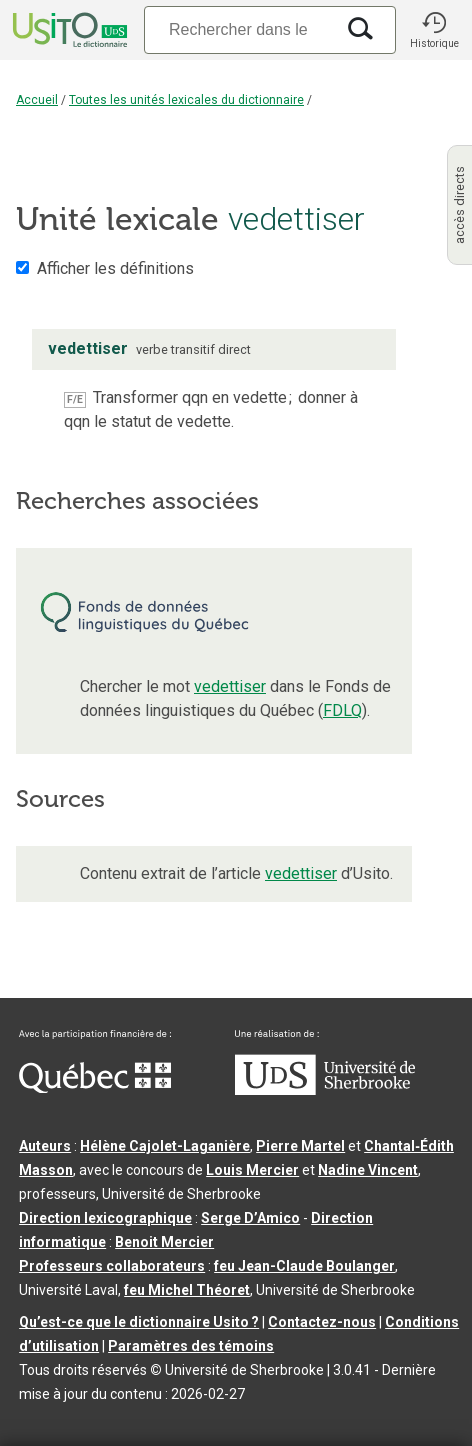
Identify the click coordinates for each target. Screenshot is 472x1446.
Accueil (37, 100)
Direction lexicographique (105, 1218)
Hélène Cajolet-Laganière (165, 1146)
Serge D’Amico (250, 1218)
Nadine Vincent (368, 1170)
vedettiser (230, 686)
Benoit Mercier (164, 1242)
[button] (434, 30)
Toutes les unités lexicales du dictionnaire (186, 100)
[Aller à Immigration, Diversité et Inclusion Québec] (95, 1088)
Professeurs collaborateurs (112, 1266)
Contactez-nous (322, 1322)
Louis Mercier (252, 1170)
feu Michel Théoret (187, 1290)
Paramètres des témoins (191, 1346)
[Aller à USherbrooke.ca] (325, 1090)
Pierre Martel (300, 1146)
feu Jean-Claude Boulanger (304, 1266)
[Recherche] (239, 29)
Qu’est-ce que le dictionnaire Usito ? (139, 1322)
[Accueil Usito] (68, 30)
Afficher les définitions (115, 268)
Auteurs (45, 1146)
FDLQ (342, 710)
